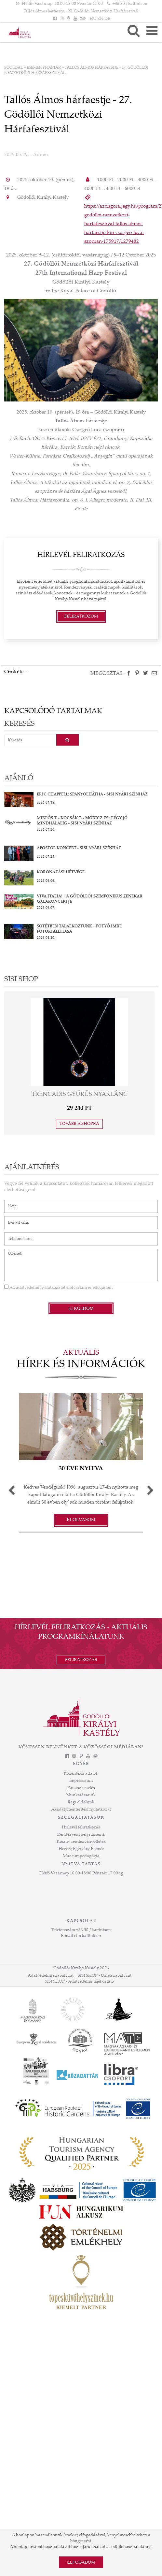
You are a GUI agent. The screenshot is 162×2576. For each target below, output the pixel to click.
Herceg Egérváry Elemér (81, 1849)
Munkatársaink (81, 1795)
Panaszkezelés (81, 1788)
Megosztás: (107, 674)
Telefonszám (16, 1235)
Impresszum (81, 1781)
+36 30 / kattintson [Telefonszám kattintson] (130, 4)
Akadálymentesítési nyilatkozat (81, 1809)
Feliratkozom (81, 616)
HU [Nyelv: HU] (92, 19)
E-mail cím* (15, 1219)
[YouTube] (75, 19)
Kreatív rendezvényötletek (81, 1842)
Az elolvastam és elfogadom (58, 1288)
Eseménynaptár (44, 68)
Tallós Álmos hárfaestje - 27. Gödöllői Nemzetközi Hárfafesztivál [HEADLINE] (81, 11)
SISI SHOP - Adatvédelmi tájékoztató (79, 1981)
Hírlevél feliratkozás (81, 1827)
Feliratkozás (81, 1660)
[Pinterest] (68, 19)
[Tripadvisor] (82, 19)
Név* (9, 1203)
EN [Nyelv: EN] (100, 19)
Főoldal (13, 68)
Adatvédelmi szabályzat (51, 1975)
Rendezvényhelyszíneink (81, 1834)
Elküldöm (80, 1308)
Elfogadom (81, 2562)
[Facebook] (55, 19)
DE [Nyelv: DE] (107, 19)
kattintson (91, 1936)
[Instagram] (61, 19)
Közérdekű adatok (81, 1773)
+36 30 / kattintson (93, 1930)
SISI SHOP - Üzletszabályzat (104, 1975)
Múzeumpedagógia (81, 1856)
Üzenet (11, 1252)
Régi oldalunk (81, 1802)
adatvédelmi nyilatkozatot (40, 1288)
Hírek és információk (81, 1365)
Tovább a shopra (79, 1124)
